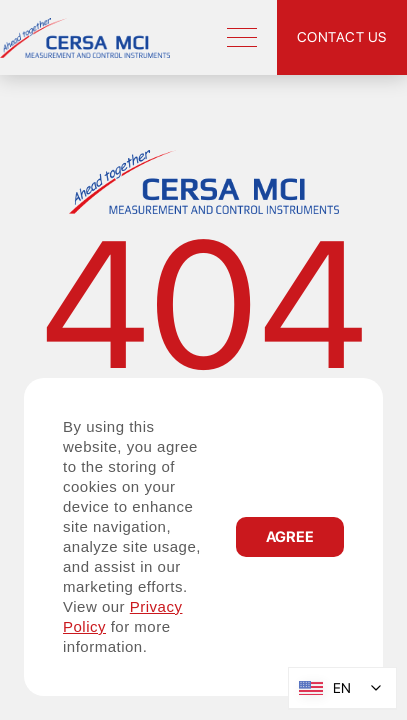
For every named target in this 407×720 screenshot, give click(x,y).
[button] (290, 537)
